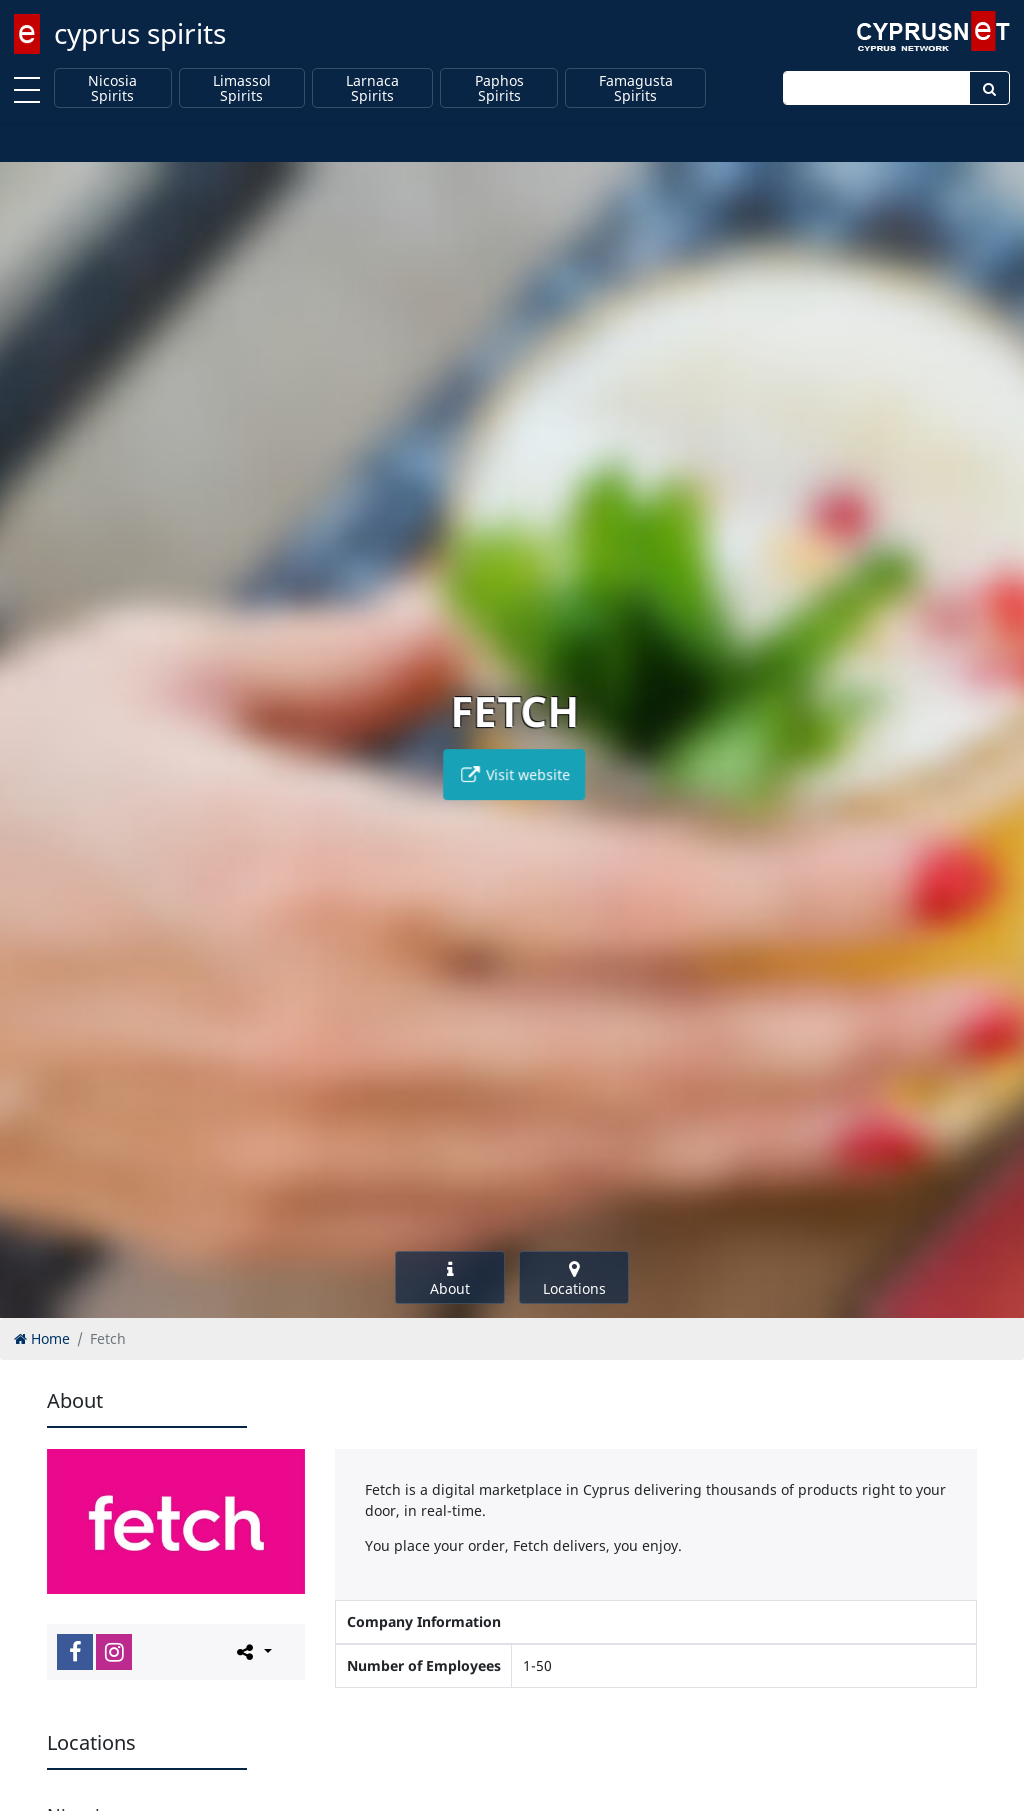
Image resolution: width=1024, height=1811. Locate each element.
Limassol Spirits (242, 88)
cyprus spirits (140, 33)
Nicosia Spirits (112, 88)
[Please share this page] (252, 1651)
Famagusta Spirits (636, 88)
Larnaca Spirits (372, 88)
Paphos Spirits (499, 88)
